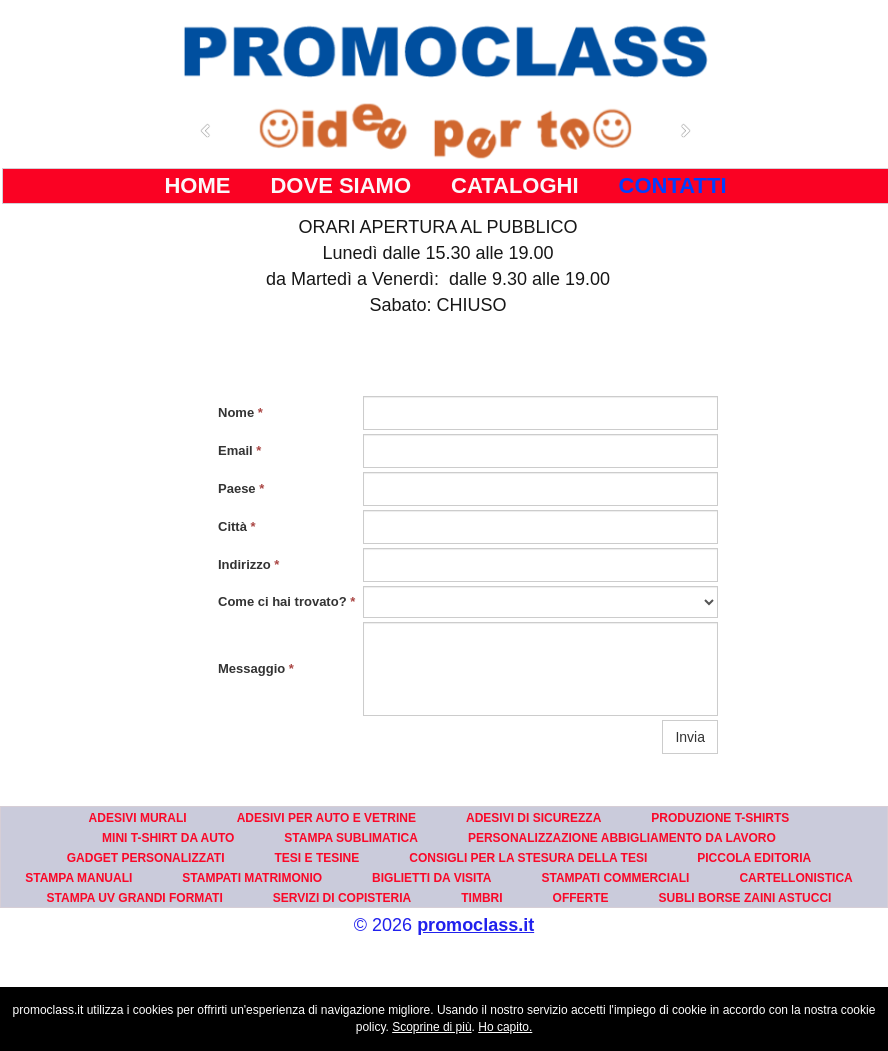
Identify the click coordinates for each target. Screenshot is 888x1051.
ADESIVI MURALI (138, 818)
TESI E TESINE (317, 858)
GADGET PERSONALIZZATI (146, 858)
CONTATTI (673, 185)
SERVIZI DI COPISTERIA (342, 898)
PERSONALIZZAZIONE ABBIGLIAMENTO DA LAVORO (622, 838)
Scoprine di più (431, 1027)
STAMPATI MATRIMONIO (252, 878)
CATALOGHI (515, 185)
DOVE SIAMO (340, 185)
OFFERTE (581, 898)
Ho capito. (505, 1027)
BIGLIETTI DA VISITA (431, 878)
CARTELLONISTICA (795, 878)
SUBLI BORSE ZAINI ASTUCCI (745, 898)
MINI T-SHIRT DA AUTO (168, 838)
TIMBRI (481, 898)
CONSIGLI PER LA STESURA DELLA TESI (528, 858)
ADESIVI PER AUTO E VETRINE (326, 818)
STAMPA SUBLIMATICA (351, 838)
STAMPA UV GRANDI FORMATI (135, 898)
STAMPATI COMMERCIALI (615, 878)
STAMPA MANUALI (78, 878)
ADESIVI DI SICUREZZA (533, 818)
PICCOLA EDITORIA (754, 858)
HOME (197, 185)
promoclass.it (475, 925)
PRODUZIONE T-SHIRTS (720, 818)
